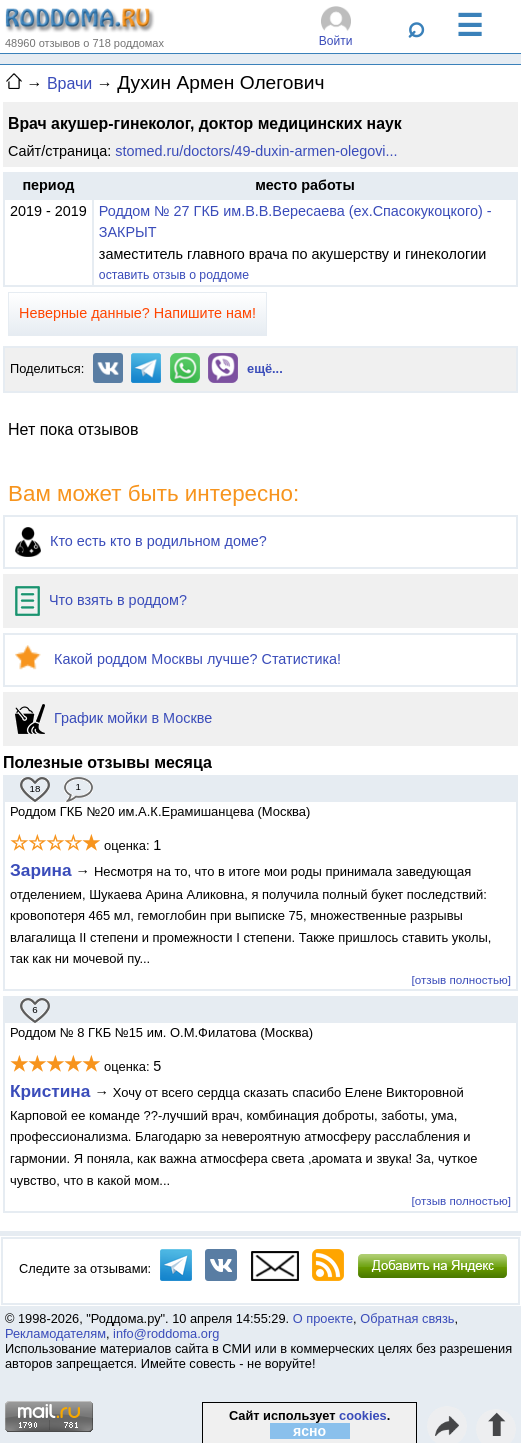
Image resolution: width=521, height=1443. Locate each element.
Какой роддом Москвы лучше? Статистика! (178, 659)
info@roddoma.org (166, 1333)
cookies (363, 1415)
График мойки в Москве (113, 718)
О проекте (323, 1318)
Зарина (41, 870)
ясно (309, 1431)
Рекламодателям (55, 1333)
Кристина (50, 1091)
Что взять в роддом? (101, 600)
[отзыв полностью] (461, 979)
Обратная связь (407, 1318)
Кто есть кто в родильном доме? (141, 541)
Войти (336, 41)
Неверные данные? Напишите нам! (137, 313)
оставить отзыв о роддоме (174, 275)
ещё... (265, 368)
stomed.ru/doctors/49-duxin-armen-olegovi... (256, 151)
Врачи (69, 83)
